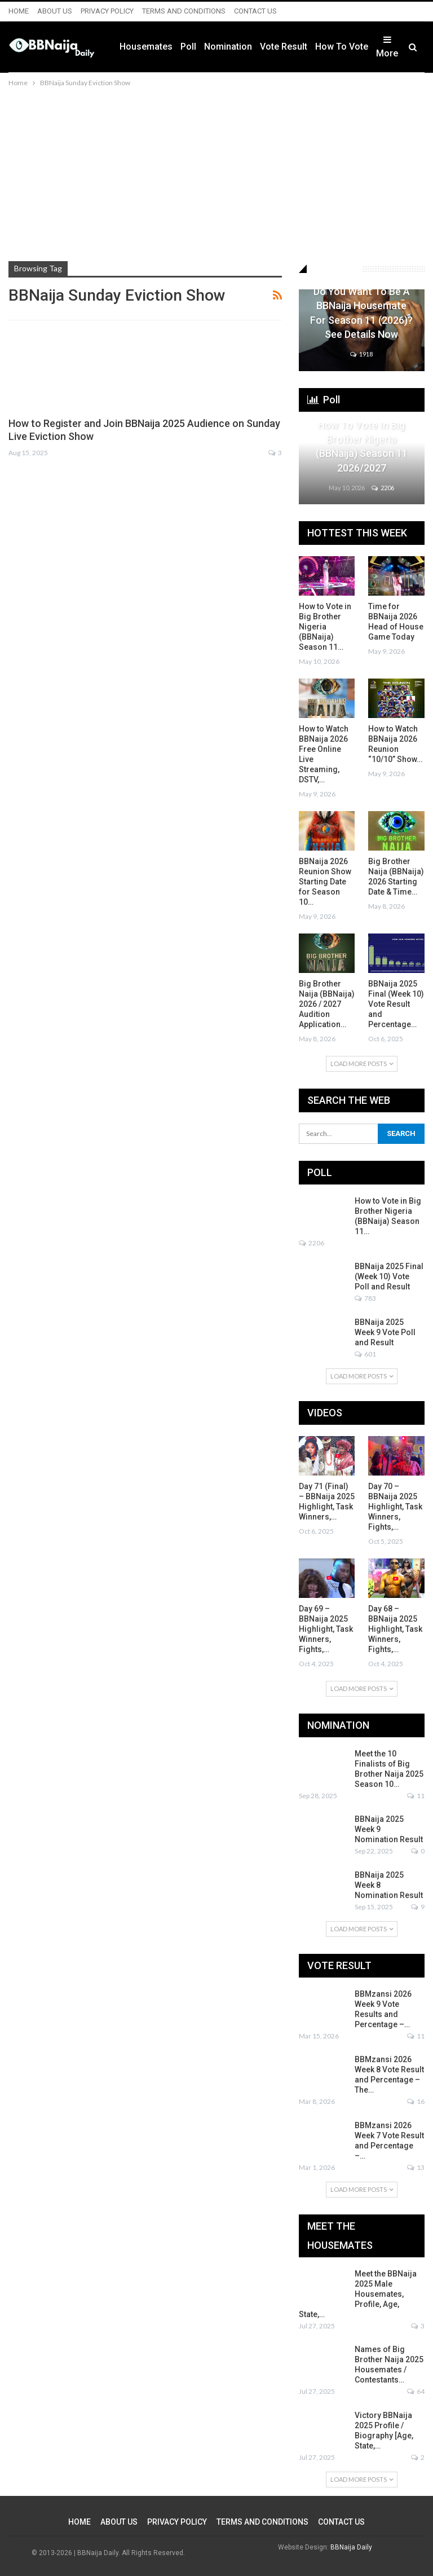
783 (365, 1298)
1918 (361, 354)
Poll (188, 46)
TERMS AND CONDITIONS (184, 11)
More (387, 47)
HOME (18, 11)
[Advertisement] (216, 174)
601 (365, 1354)
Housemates (146, 46)
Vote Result (283, 46)
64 (416, 2391)
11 (416, 1795)
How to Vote (341, 46)
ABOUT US (54, 11)
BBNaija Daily (351, 2547)
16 (416, 2101)
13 (416, 2167)
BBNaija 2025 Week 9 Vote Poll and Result (385, 1332)
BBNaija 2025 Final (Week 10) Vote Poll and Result (389, 1276)
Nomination (228, 46)
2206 (383, 487)
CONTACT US (255, 11)
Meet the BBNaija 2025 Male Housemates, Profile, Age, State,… (358, 2294)
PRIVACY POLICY (107, 11)
